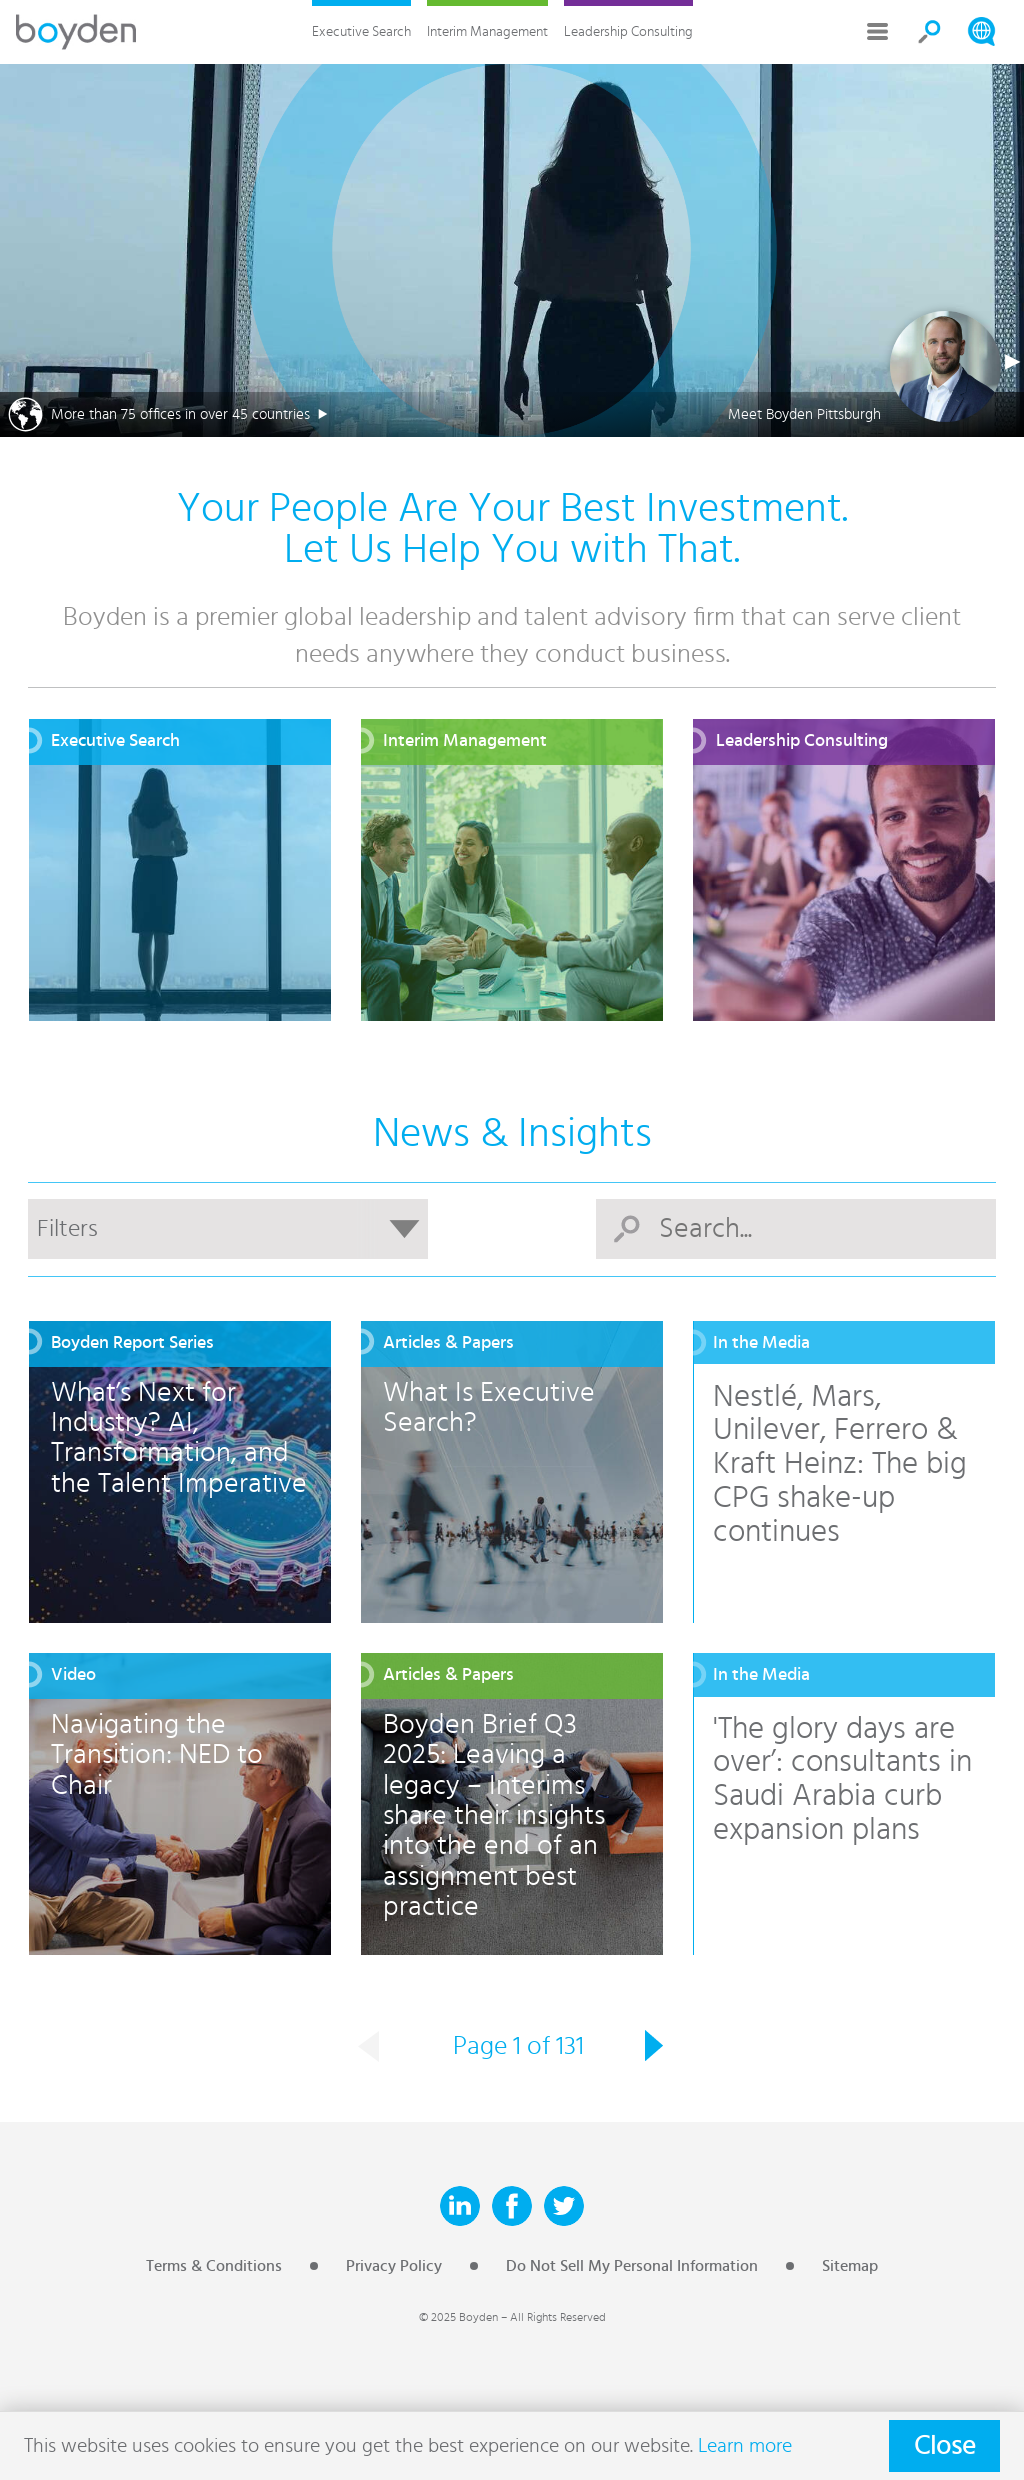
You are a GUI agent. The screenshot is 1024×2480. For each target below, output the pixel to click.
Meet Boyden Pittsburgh (804, 414)
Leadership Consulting (628, 32)
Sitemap (850, 2266)
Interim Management (487, 32)
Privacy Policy (394, 2266)
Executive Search (361, 32)
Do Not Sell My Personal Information (632, 2266)
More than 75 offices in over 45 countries (180, 414)
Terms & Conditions (214, 2266)
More (878, 32)
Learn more (745, 2446)
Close (944, 2446)
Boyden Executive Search (76, 32)
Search (930, 32)
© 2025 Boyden (458, 2317)
